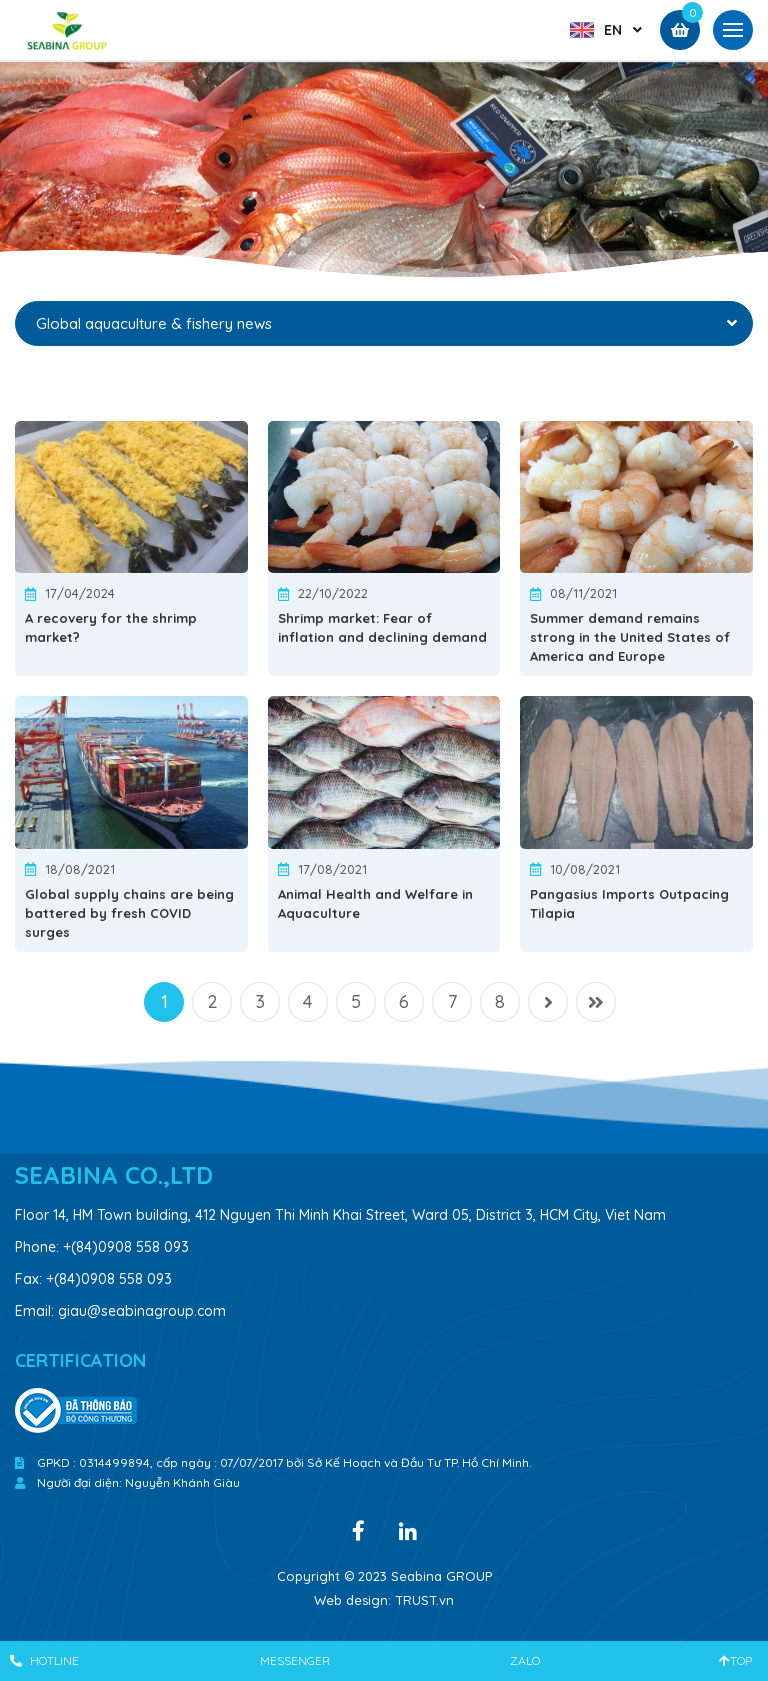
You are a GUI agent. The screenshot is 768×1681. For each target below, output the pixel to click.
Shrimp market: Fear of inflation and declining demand (382, 627)
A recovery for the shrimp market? (111, 627)
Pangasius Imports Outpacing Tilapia (629, 903)
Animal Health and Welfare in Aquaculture (375, 903)
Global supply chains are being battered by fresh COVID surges (129, 913)
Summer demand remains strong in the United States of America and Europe (630, 637)
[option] (384, 174)
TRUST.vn (424, 1600)
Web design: (352, 1600)
